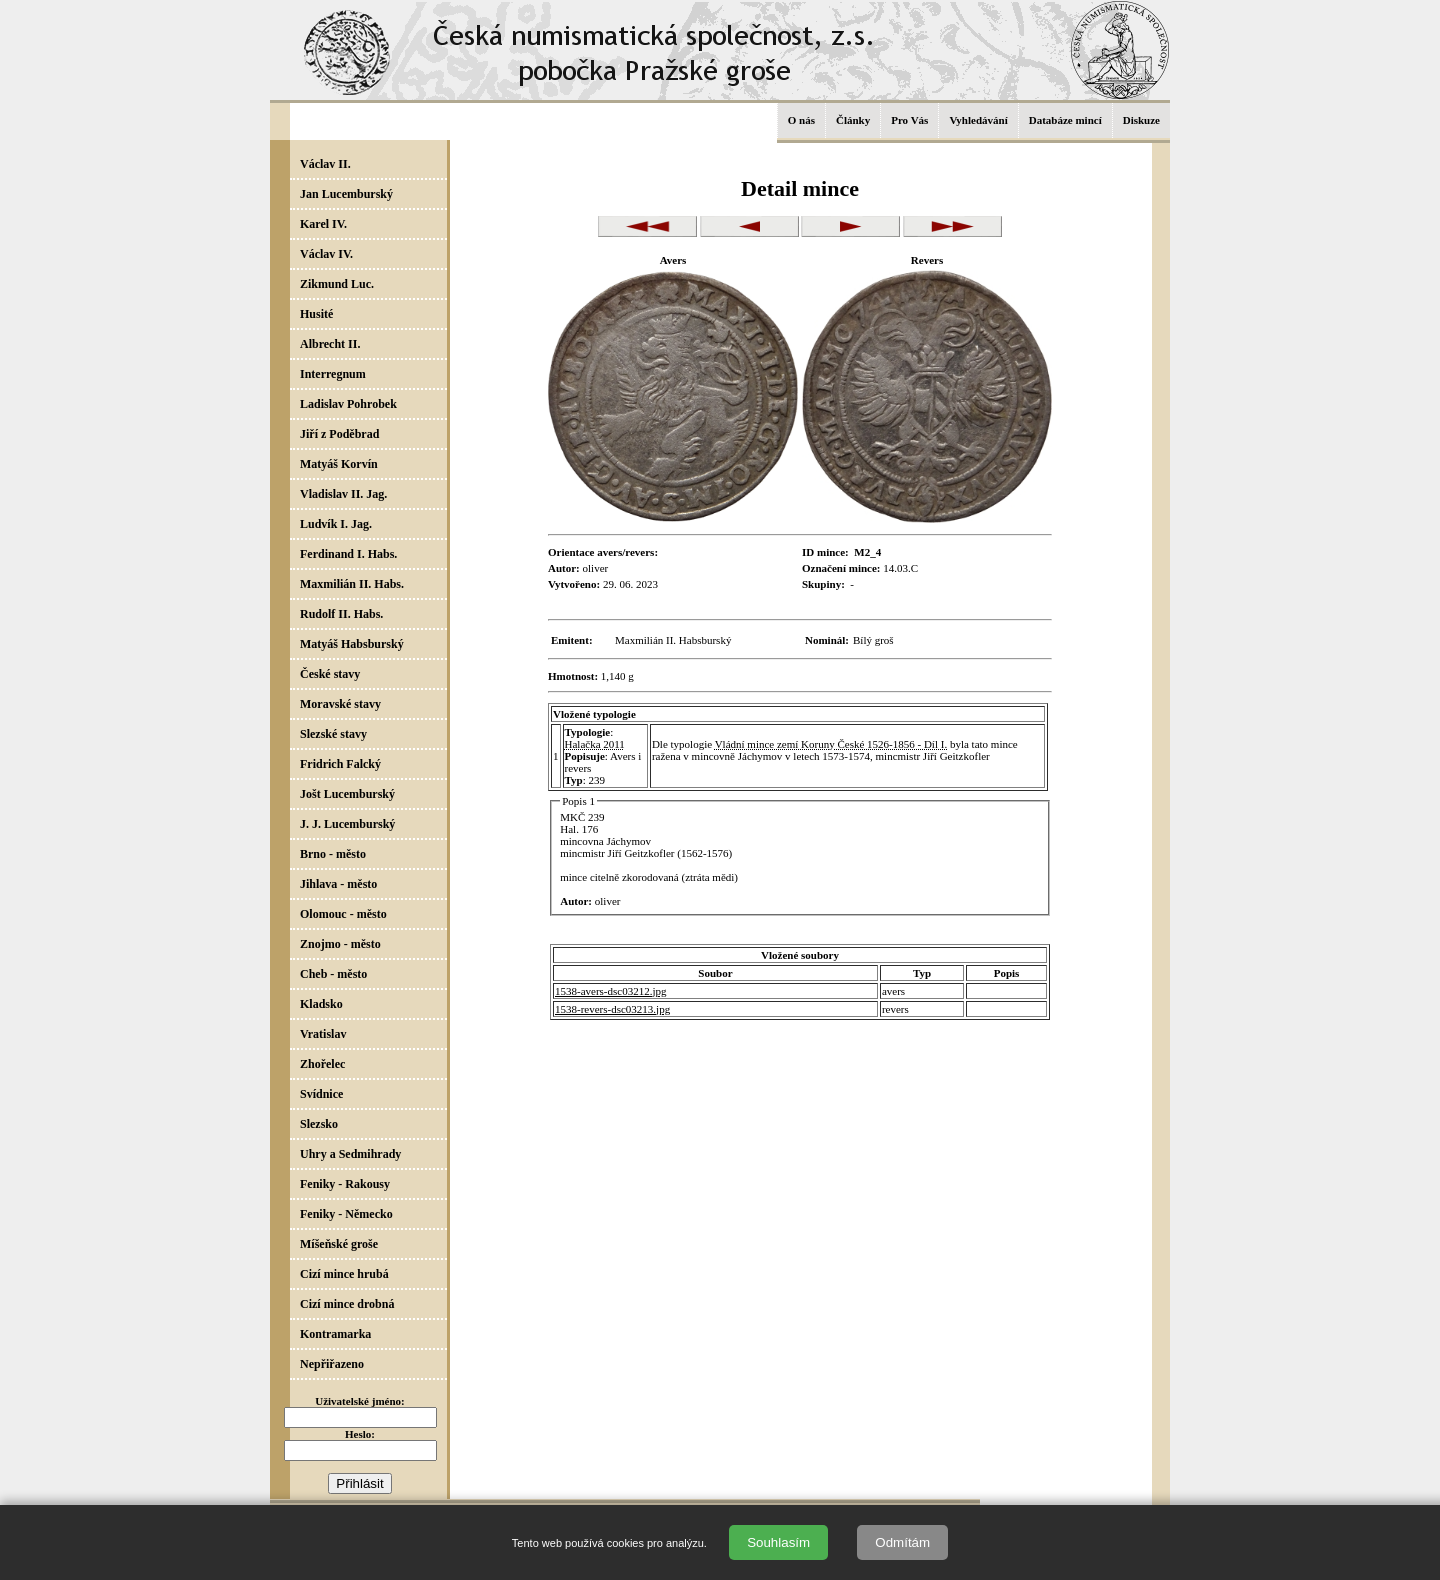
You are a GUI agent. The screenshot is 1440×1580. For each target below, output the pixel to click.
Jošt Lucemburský (347, 794)
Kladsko (321, 1004)
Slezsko (319, 1124)
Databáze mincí (1065, 120)
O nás (801, 120)
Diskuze (1141, 120)
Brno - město (333, 854)
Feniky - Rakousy (345, 1184)
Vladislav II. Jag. (343, 494)
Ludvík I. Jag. (336, 524)
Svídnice (321, 1094)
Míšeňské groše (339, 1244)
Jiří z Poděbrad (339, 434)
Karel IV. (323, 224)
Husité (316, 314)
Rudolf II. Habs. (341, 614)
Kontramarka (335, 1334)
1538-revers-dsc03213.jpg (612, 1009)
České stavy (330, 674)
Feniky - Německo (346, 1214)
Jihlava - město (338, 884)
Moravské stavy (340, 704)
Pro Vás (909, 120)
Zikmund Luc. (337, 284)
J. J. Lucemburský (347, 824)
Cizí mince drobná (347, 1304)
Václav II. (325, 164)
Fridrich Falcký (340, 764)
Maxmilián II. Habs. (352, 584)
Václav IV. (326, 254)
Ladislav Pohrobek (348, 404)
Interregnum (333, 374)
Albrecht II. (330, 344)
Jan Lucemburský (346, 194)
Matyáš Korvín (339, 464)
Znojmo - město (340, 944)
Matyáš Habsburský (352, 644)
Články (853, 120)
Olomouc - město (343, 914)
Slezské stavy (333, 734)
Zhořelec (322, 1064)
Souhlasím (778, 1542)
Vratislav (323, 1034)
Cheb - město (333, 974)
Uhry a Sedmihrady (350, 1154)
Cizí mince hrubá (344, 1274)
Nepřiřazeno (332, 1364)
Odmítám (902, 1542)
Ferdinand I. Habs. (348, 554)
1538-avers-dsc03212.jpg (611, 991)
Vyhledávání (978, 120)
